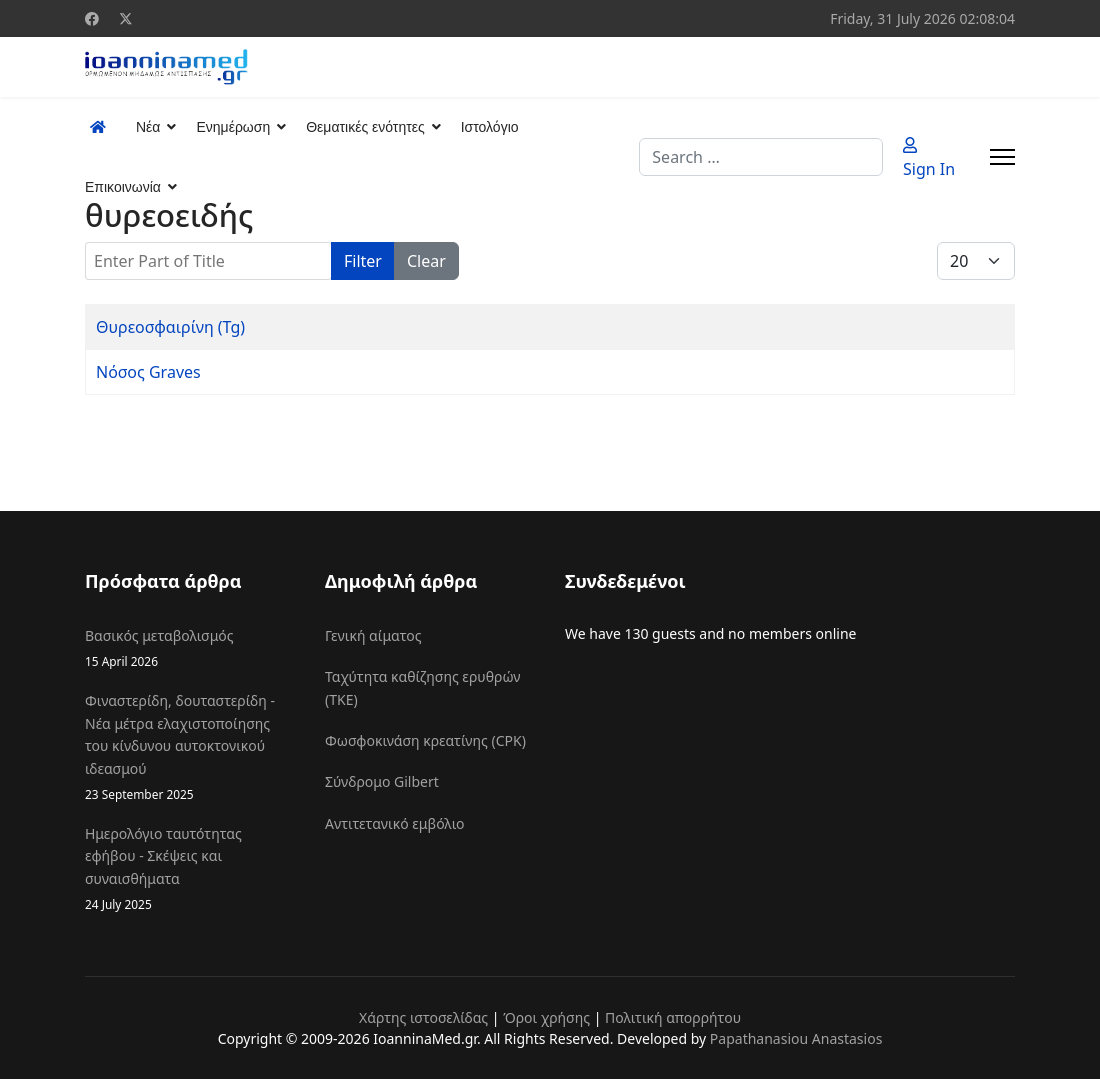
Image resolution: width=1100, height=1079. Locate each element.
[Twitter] (126, 18)
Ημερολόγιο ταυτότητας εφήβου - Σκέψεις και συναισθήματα (190, 869)
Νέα (148, 127)
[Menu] (1002, 157)
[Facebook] (92, 18)
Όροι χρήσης (546, 1017)
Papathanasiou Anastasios (796, 1038)
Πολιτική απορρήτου (673, 1017)
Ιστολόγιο (490, 127)
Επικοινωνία (123, 187)
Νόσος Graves (148, 372)
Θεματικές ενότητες (365, 127)
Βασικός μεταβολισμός (190, 648)
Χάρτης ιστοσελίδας (423, 1017)
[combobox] (761, 157)
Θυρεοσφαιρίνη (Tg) (170, 327)
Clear (426, 261)
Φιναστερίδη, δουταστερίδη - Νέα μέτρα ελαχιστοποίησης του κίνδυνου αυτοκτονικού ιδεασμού (190, 747)
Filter (363, 261)
